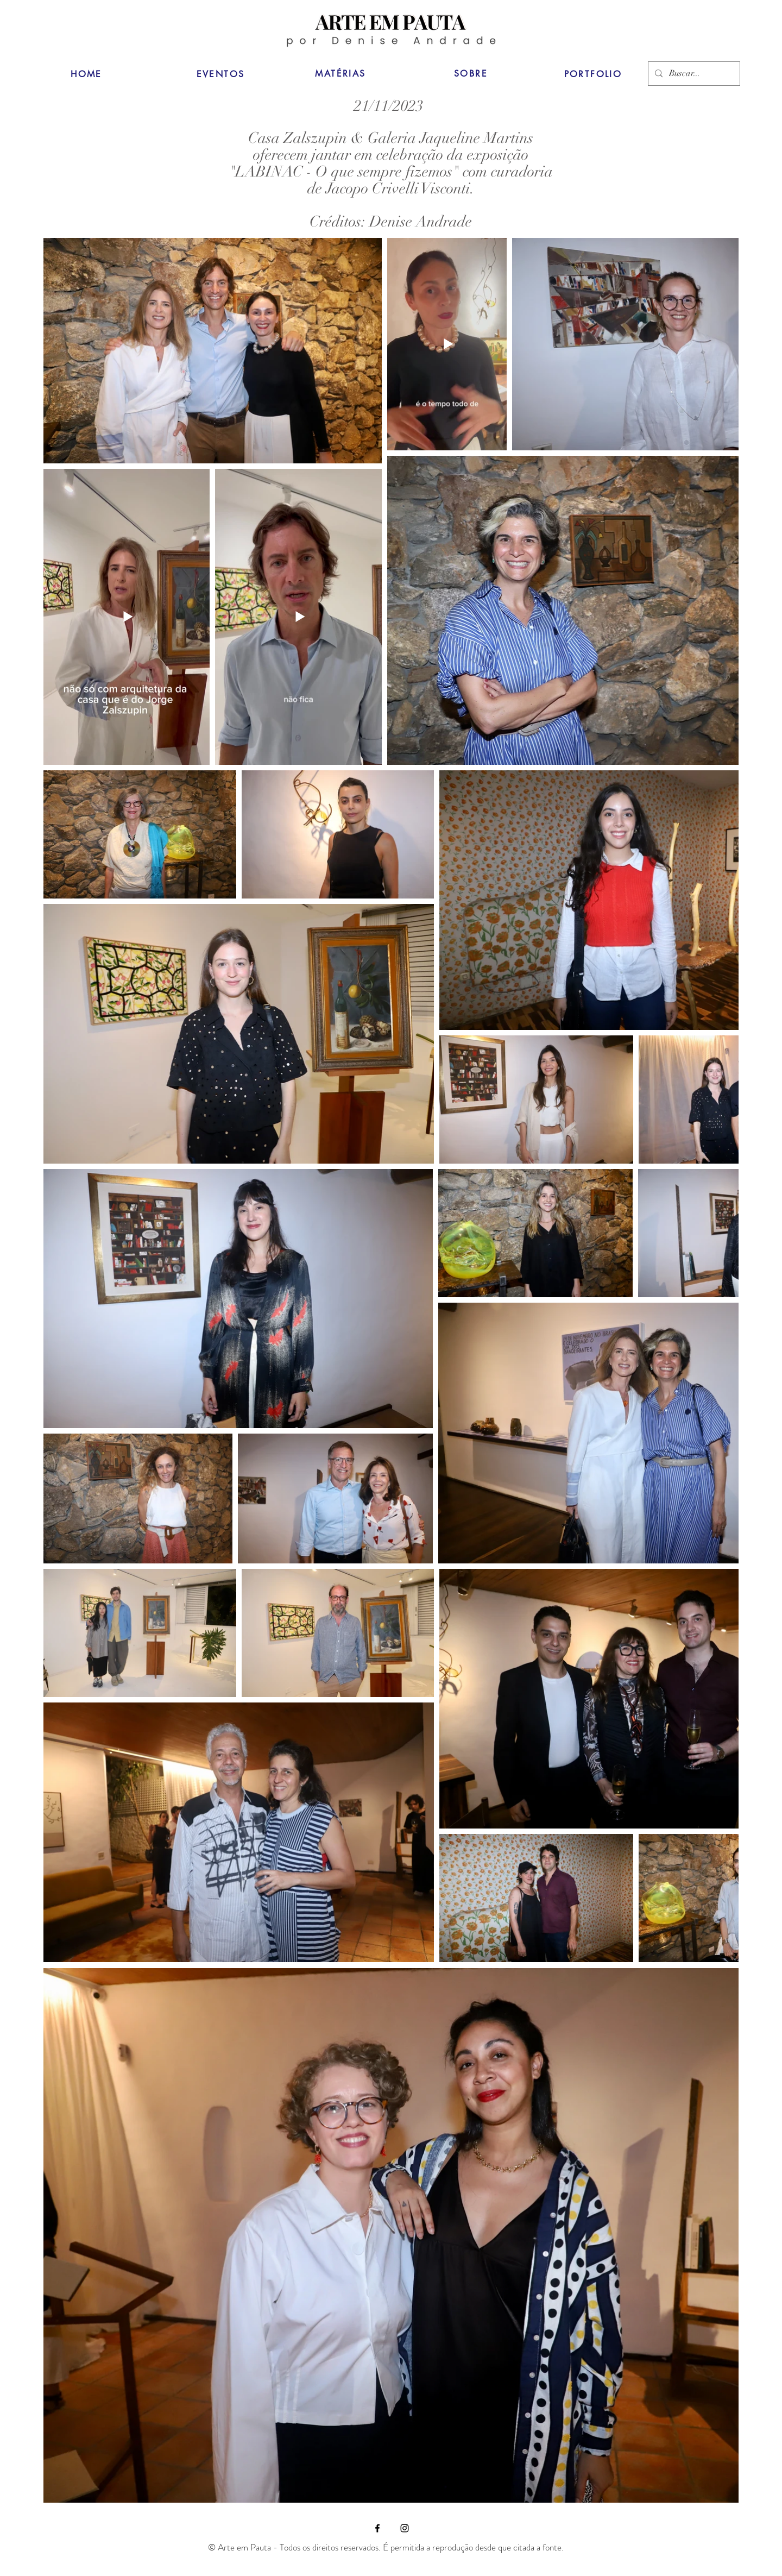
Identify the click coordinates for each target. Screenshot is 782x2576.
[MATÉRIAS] (340, 73)
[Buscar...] (693, 73)
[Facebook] (377, 2528)
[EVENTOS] (220, 74)
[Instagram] (404, 2528)
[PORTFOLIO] (593, 74)
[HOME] (86, 74)
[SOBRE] (470, 73)
